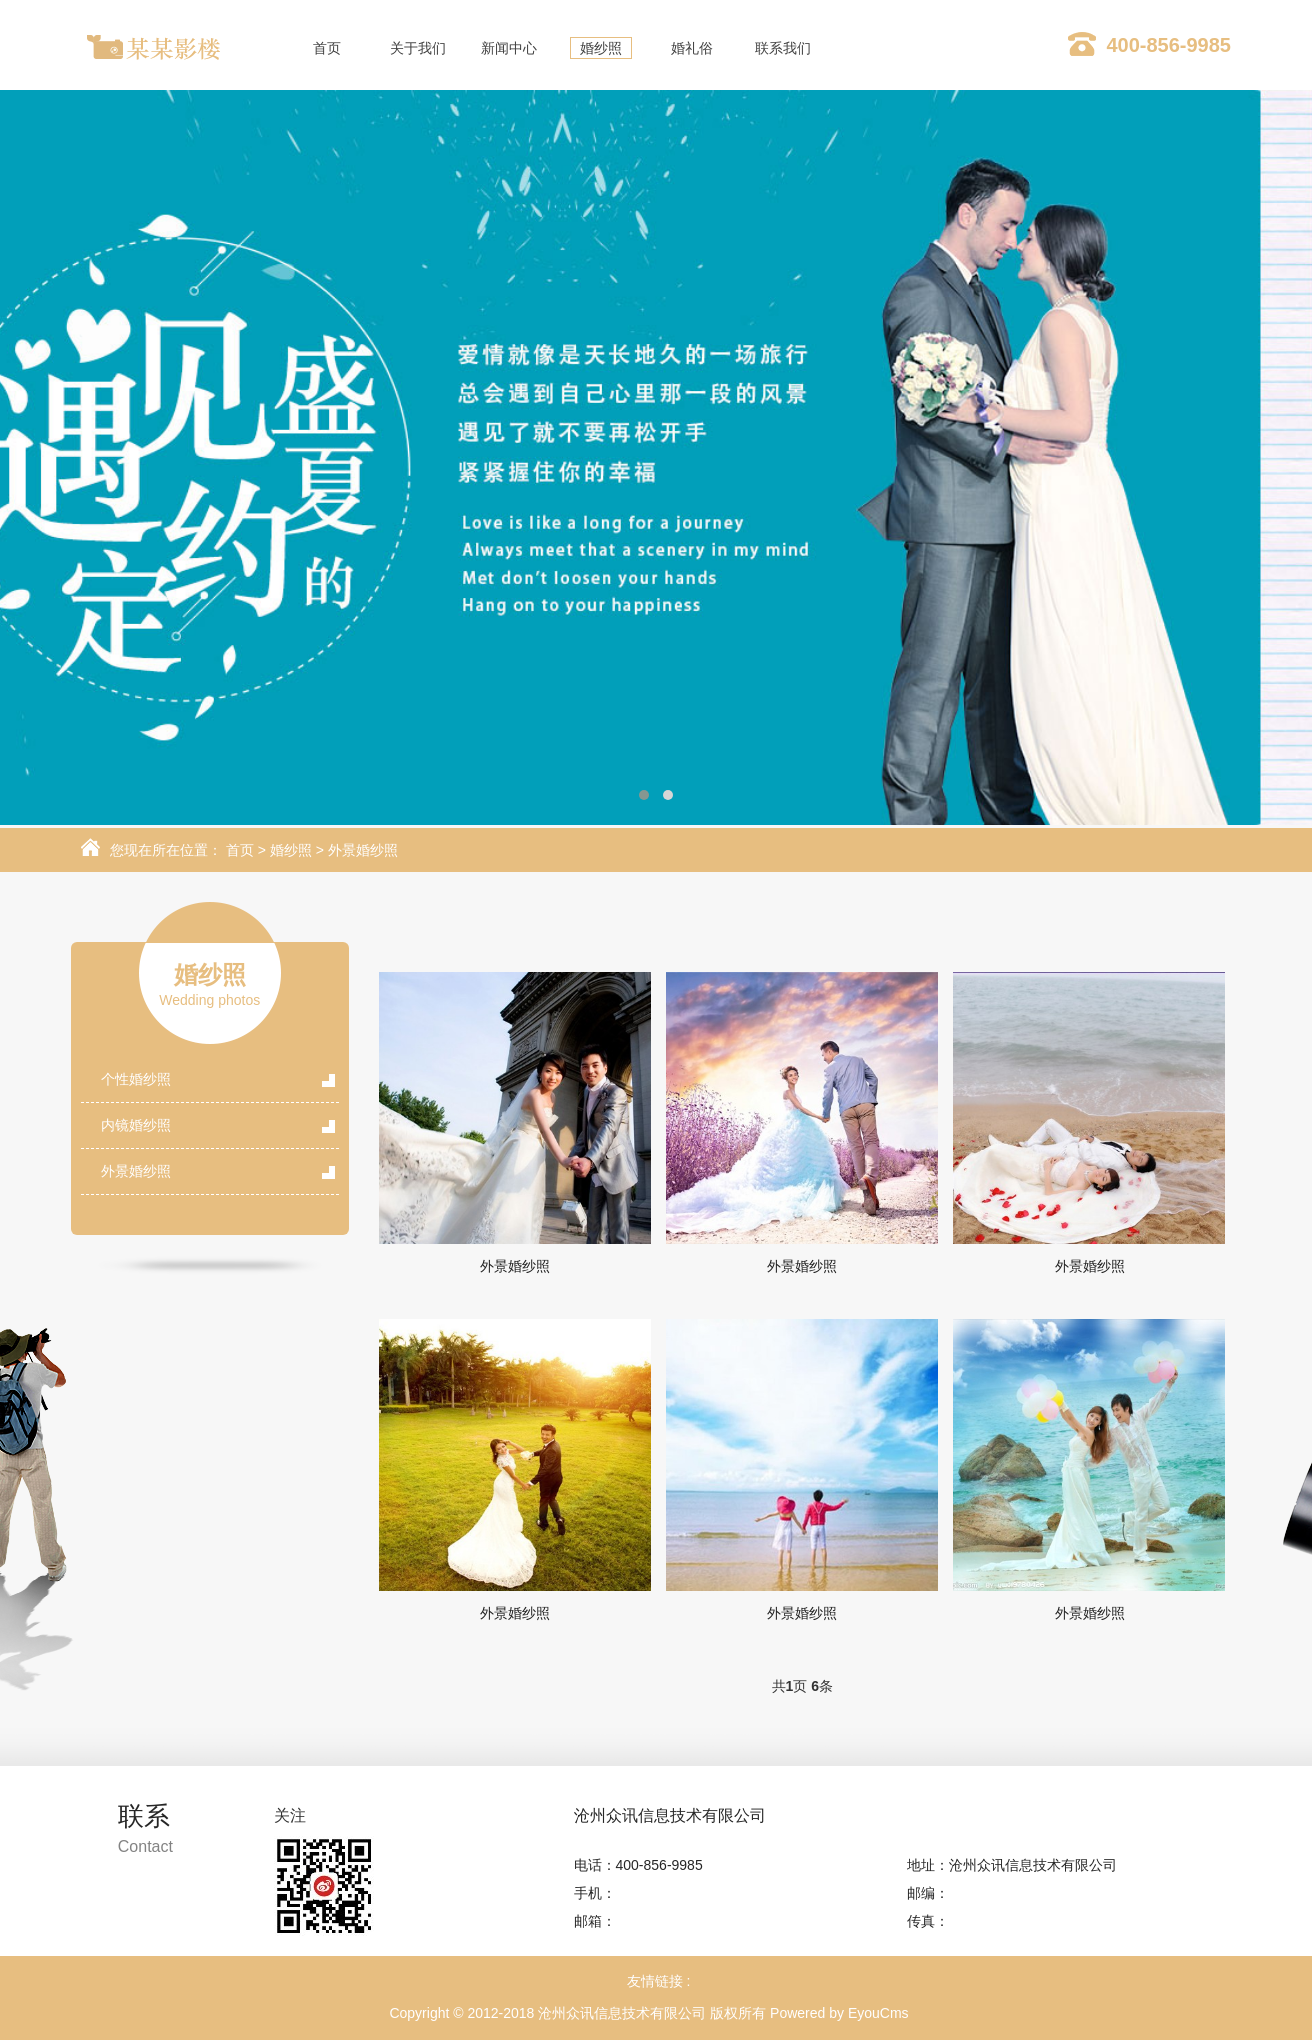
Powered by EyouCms (837, 2013)
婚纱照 (291, 850)
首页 (240, 850)
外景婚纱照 (363, 850)
